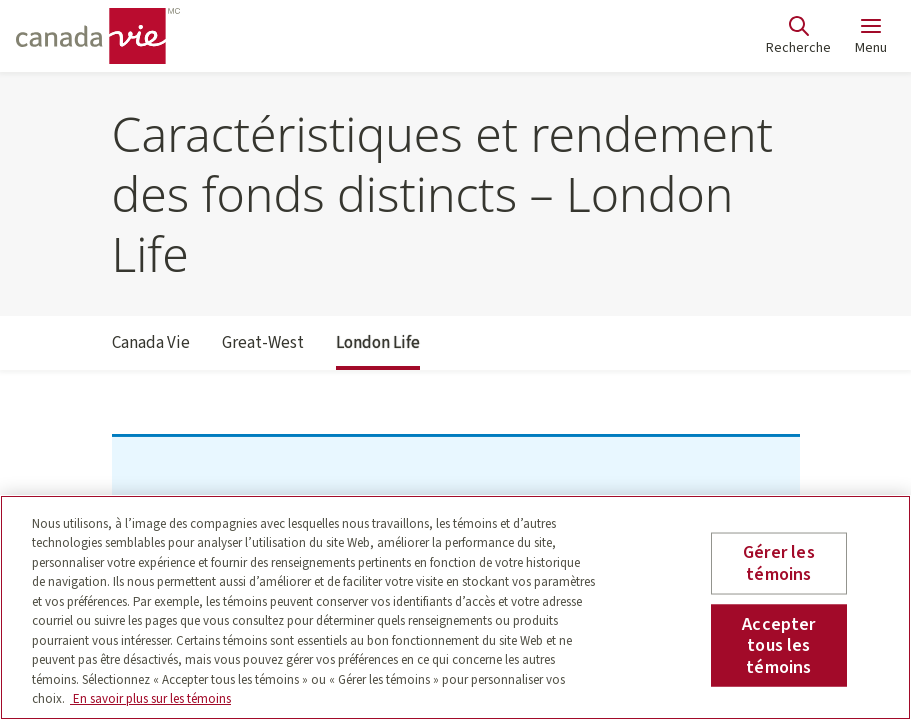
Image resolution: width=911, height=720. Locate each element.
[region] (455, 607)
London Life (378, 351)
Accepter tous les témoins (778, 645)
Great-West (263, 351)
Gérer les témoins (779, 563)
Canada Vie (151, 351)
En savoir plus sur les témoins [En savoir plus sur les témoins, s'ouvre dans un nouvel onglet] (150, 699)
